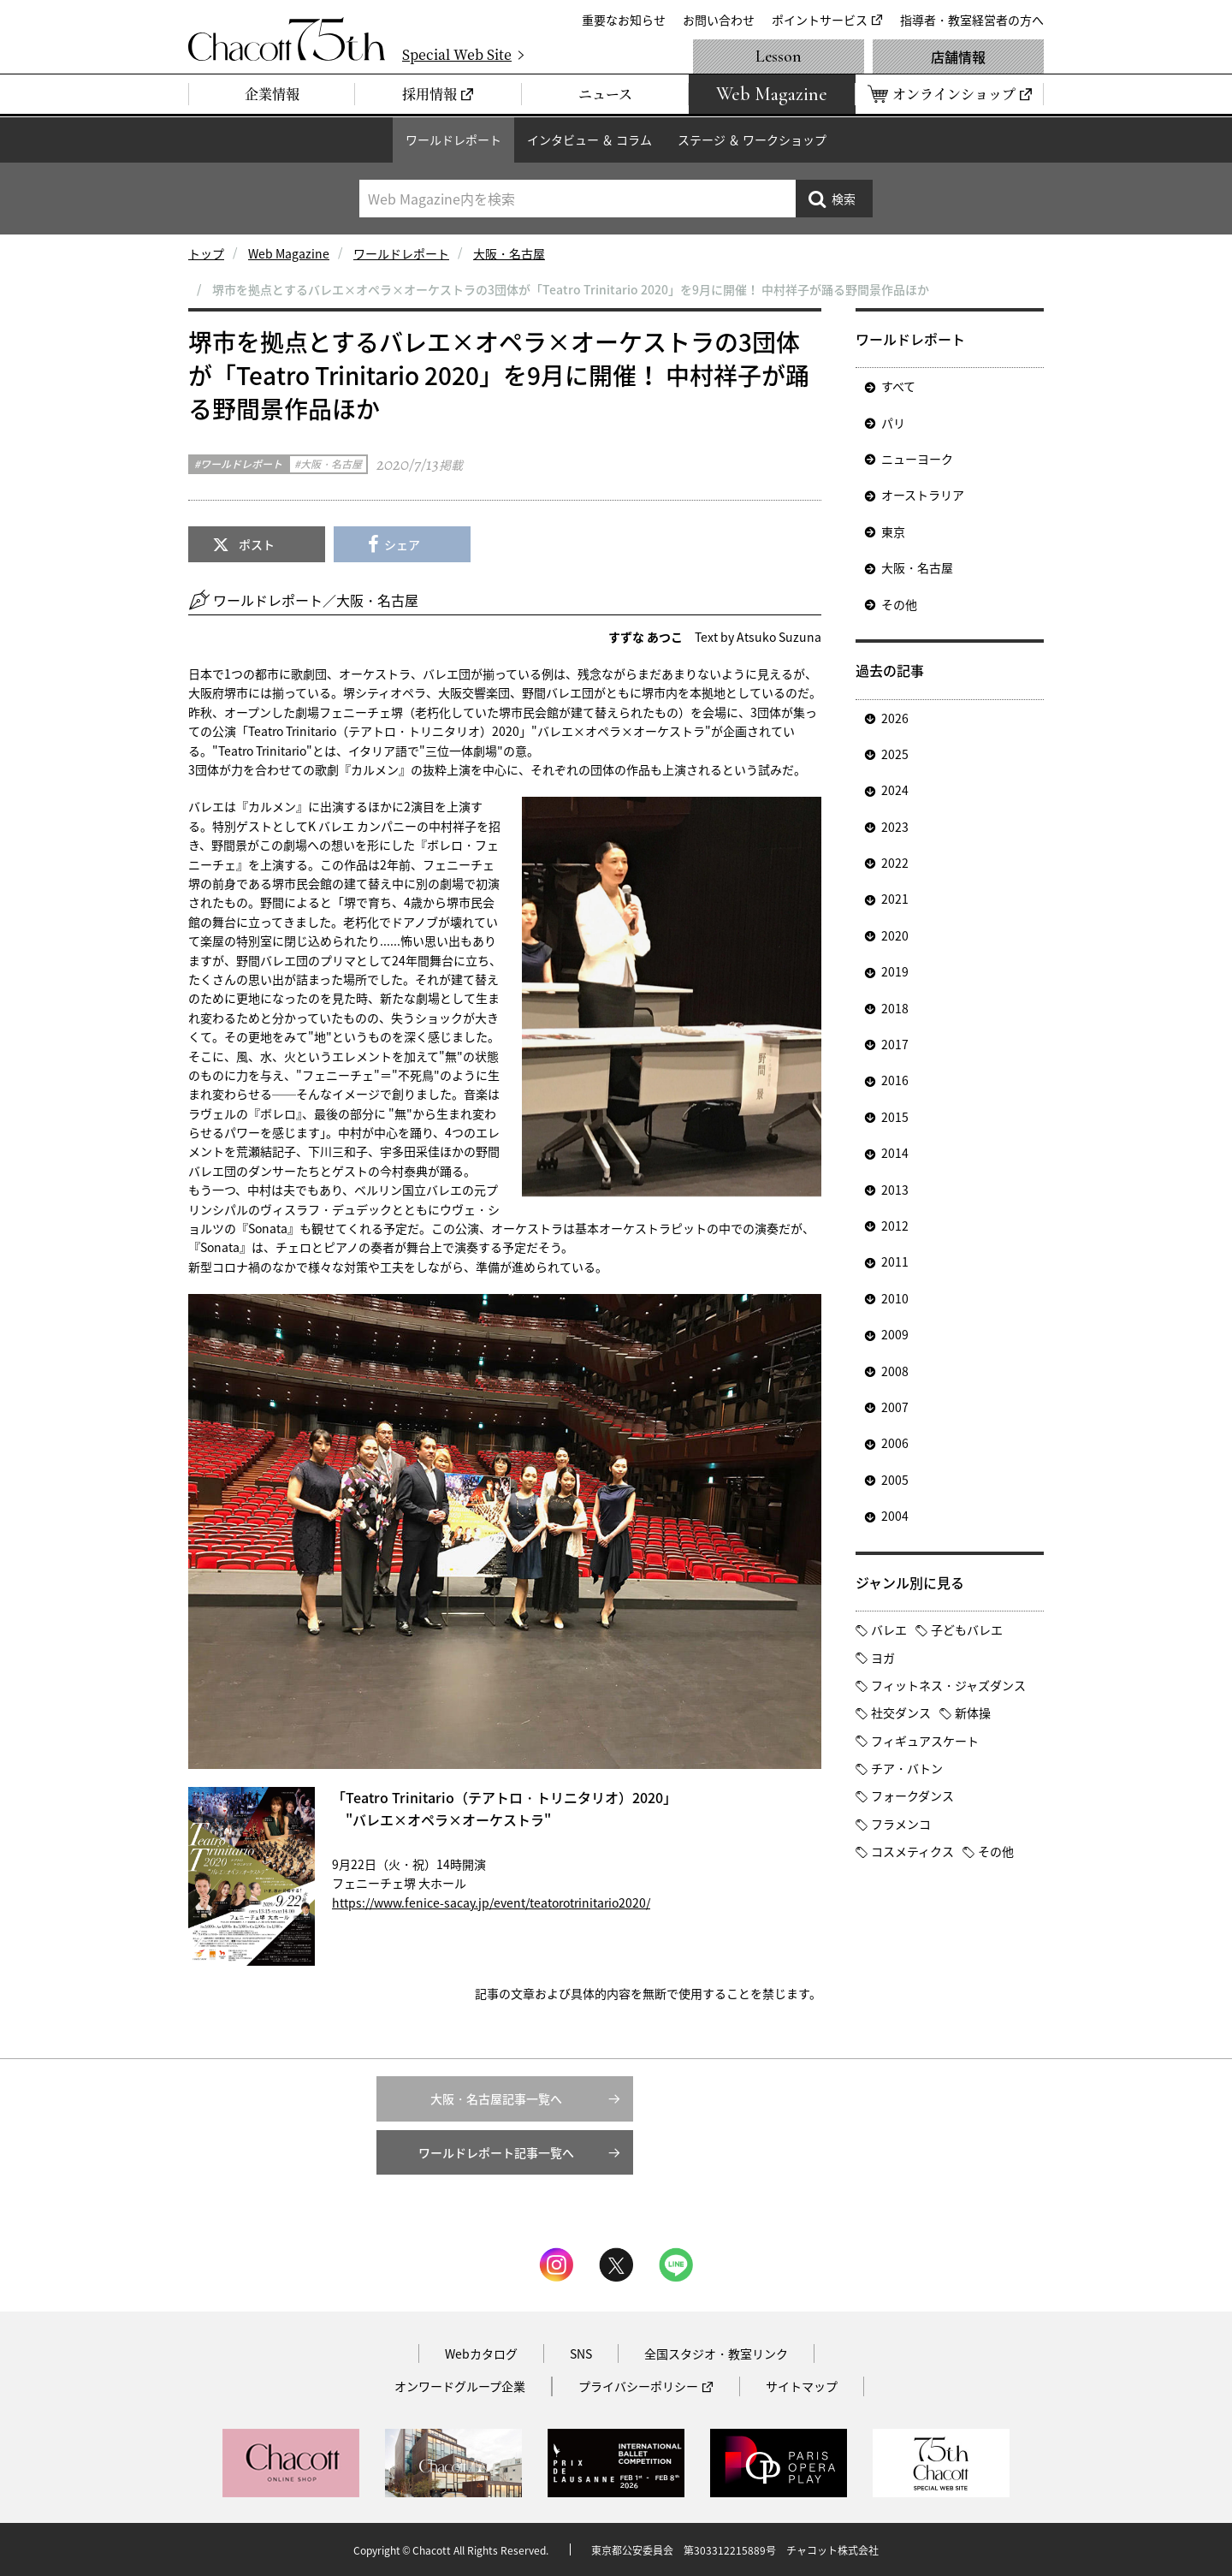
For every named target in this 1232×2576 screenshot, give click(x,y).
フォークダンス (912, 1795)
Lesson (778, 56)
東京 (893, 531)
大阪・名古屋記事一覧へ (496, 2098)
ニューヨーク (917, 458)
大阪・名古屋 (509, 253)
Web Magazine (288, 253)
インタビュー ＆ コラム (589, 139)
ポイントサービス (820, 19)
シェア (402, 544)
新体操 (973, 1712)
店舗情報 (958, 56)
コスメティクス (912, 1851)
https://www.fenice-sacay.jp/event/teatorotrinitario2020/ (491, 1902)
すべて (898, 386)
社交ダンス (901, 1712)
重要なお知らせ (624, 19)
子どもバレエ (967, 1629)
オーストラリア (922, 494)
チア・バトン (907, 1768)
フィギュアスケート (925, 1740)
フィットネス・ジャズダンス (948, 1685)
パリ (893, 422)
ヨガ (883, 1657)
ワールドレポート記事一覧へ (496, 2152)
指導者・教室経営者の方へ (972, 19)
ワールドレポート (453, 139)
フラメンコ (901, 1823)
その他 (899, 604)
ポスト (257, 544)
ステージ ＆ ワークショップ (752, 139)
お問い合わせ (719, 19)
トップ (206, 253)
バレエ (889, 1629)
